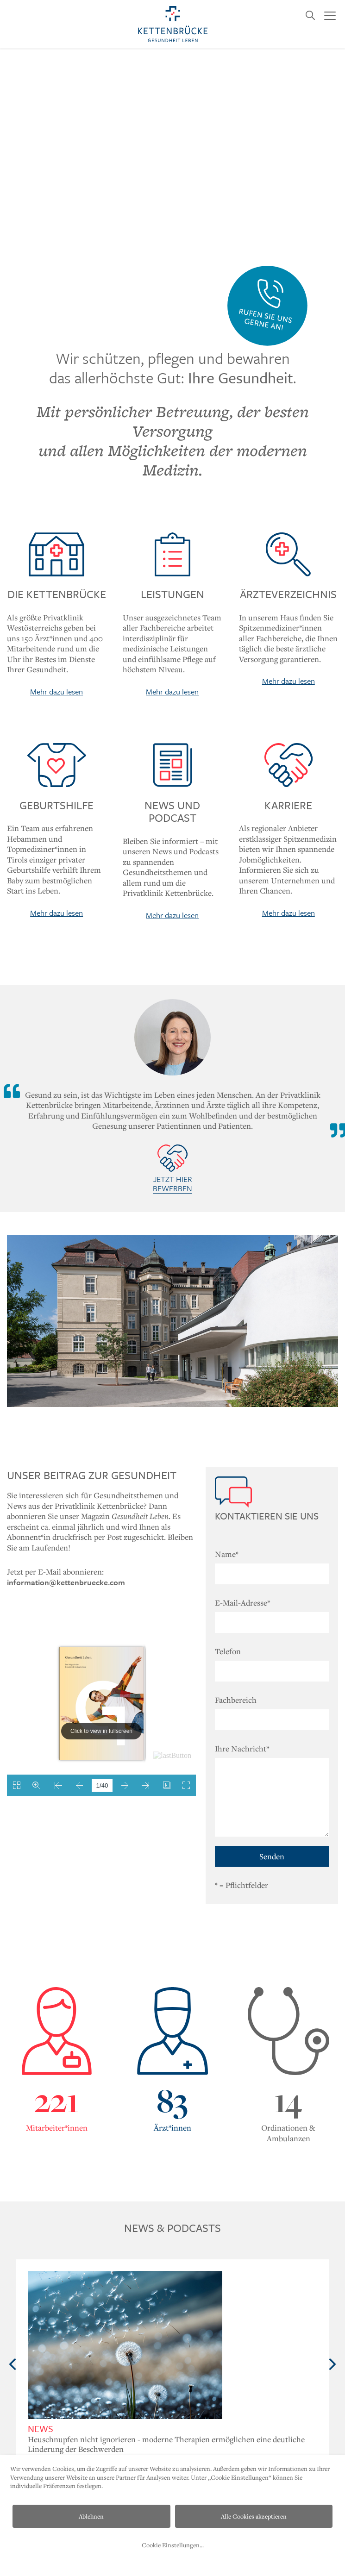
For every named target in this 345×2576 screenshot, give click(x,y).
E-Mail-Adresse (242, 1602)
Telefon (228, 1651)
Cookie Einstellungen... (173, 2545)
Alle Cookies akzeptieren (254, 2516)
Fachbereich (236, 1699)
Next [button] (332, 2364)
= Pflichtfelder (241, 1885)
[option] (172, 2365)
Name (226, 1554)
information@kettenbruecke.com (66, 1582)
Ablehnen (91, 2516)
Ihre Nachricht (242, 1748)
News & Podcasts (172, 2228)
